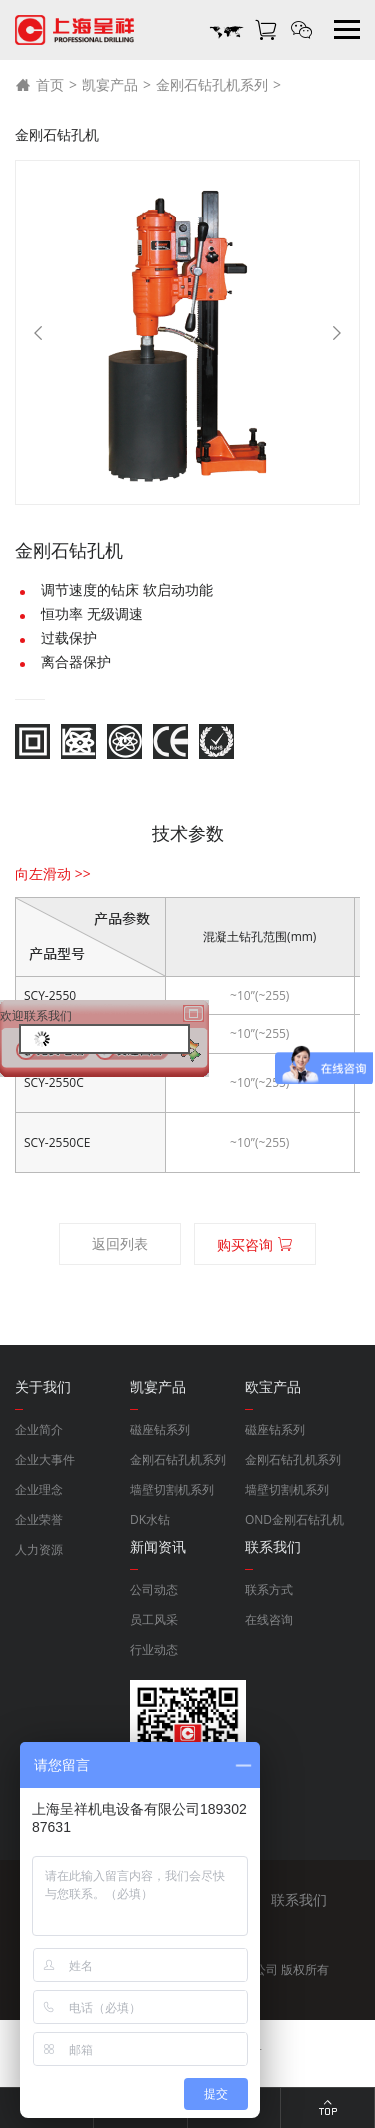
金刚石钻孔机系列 (212, 84)
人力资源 (39, 1549)
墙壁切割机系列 (172, 1489)
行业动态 (154, 1649)
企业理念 (39, 1489)
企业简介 (39, 1429)
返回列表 (120, 1243)
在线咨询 (269, 1619)
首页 (39, 85)
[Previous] (38, 333)
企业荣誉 (39, 1519)
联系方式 (269, 1589)
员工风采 (154, 1619)
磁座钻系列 (160, 1429)
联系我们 (299, 1899)
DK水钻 (150, 1519)
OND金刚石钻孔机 (294, 1519)
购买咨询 (255, 1244)
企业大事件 (45, 1459)
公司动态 (154, 1589)
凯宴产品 (110, 84)
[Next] (337, 333)
